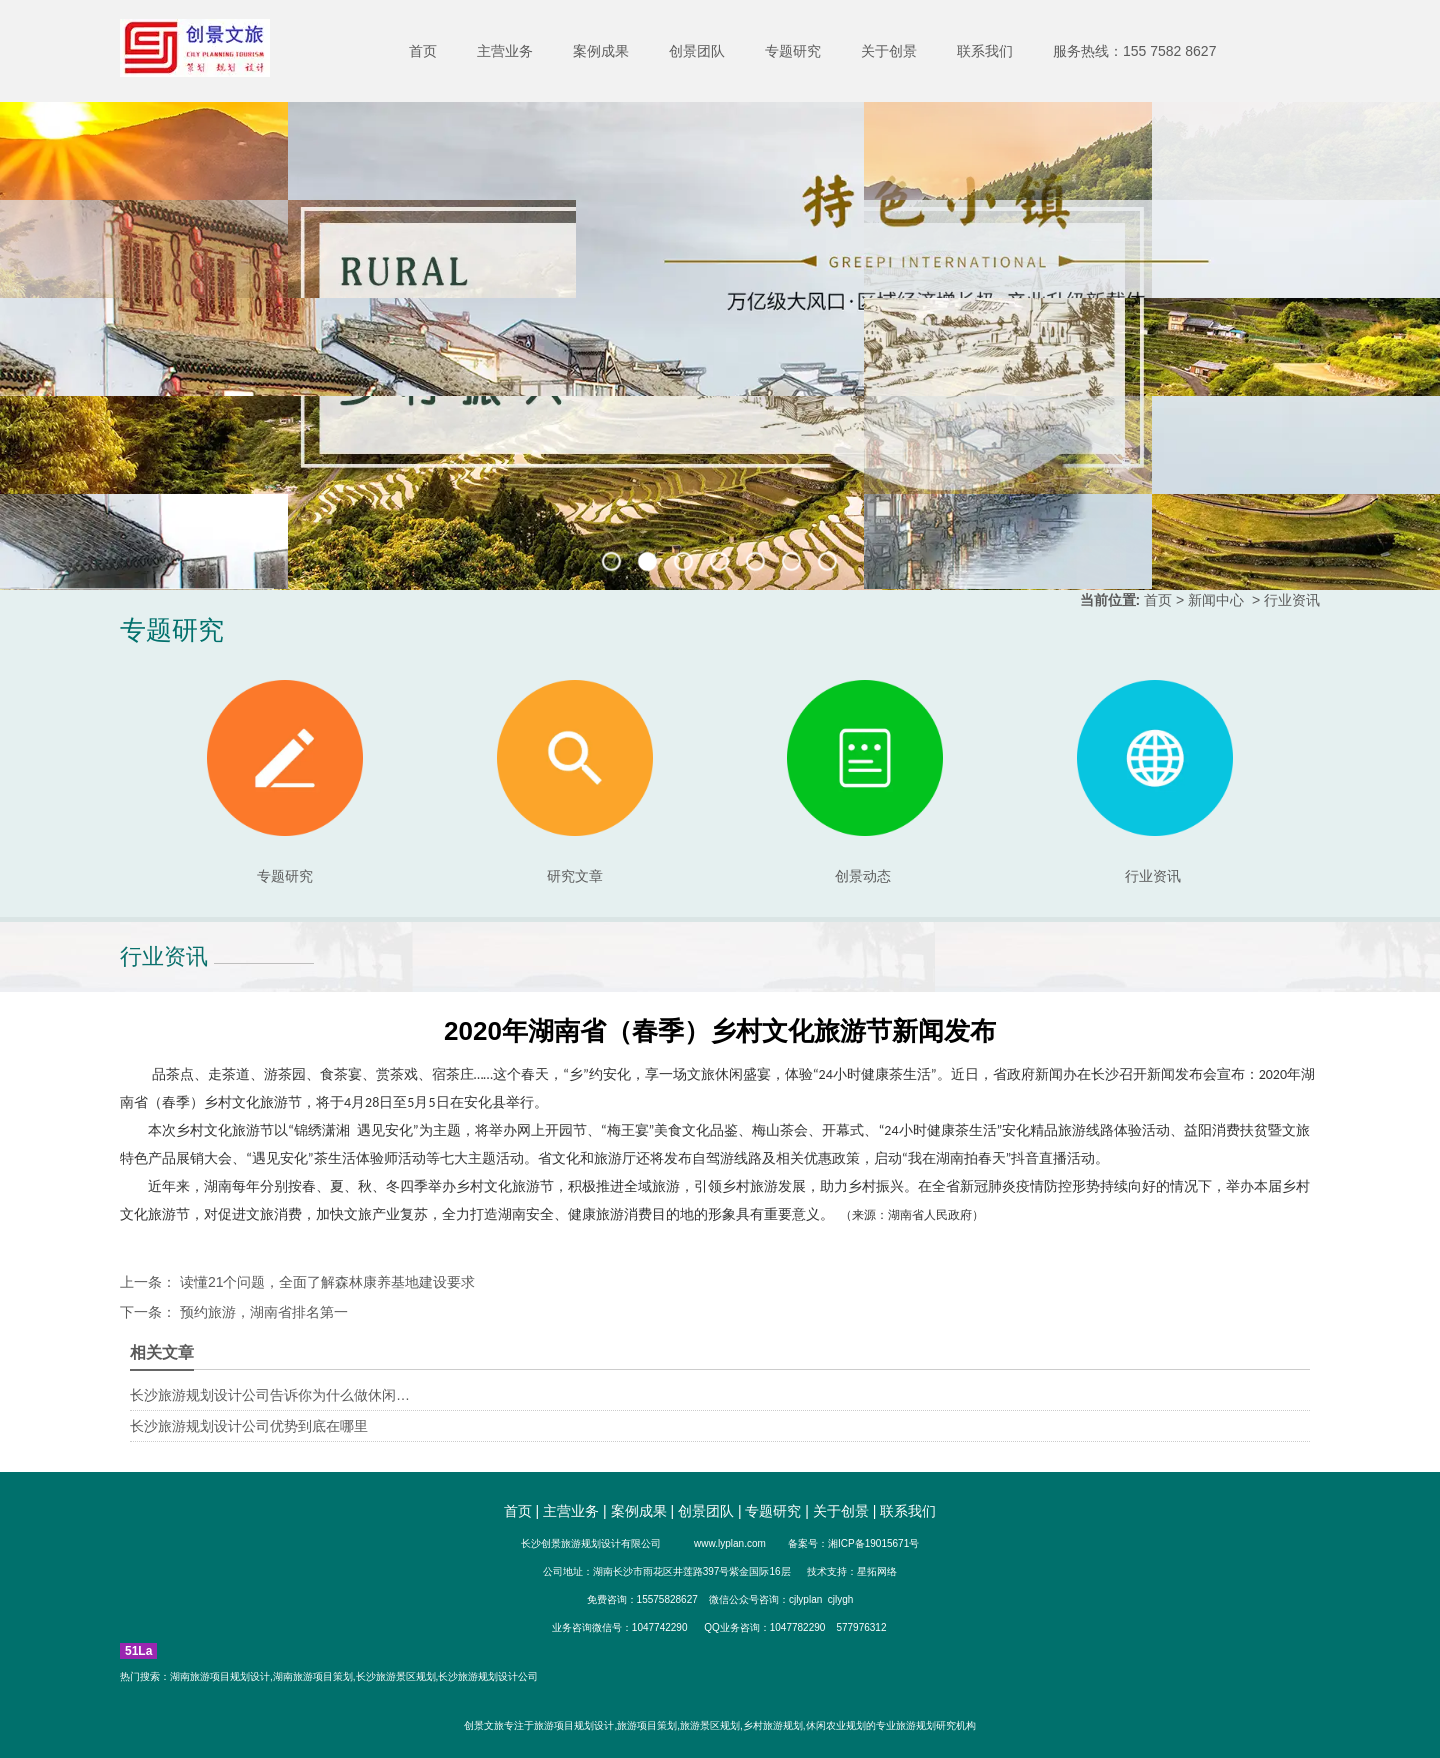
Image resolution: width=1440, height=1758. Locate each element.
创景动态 (865, 782)
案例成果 (601, 51)
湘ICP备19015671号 (873, 1543)
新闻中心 (1216, 600)
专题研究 (793, 51)
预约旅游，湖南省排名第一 (262, 1312)
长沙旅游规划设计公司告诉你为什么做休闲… (270, 1395)
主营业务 (505, 51)
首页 (423, 51)
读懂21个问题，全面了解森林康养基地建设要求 (325, 1282)
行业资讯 (1153, 876)
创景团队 (697, 51)
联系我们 (985, 51)
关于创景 (889, 51)
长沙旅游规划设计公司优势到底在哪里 (249, 1426)
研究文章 (575, 782)
